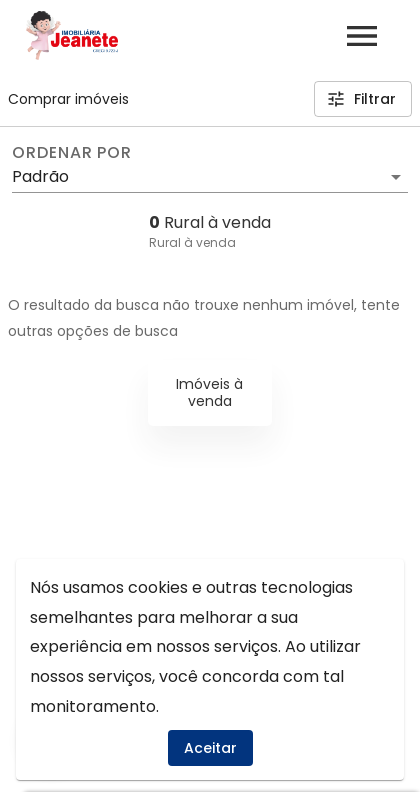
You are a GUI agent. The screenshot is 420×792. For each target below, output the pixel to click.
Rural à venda (192, 242)
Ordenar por (72, 153)
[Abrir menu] (362, 36)
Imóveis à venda (209, 392)
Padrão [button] (40, 176)
